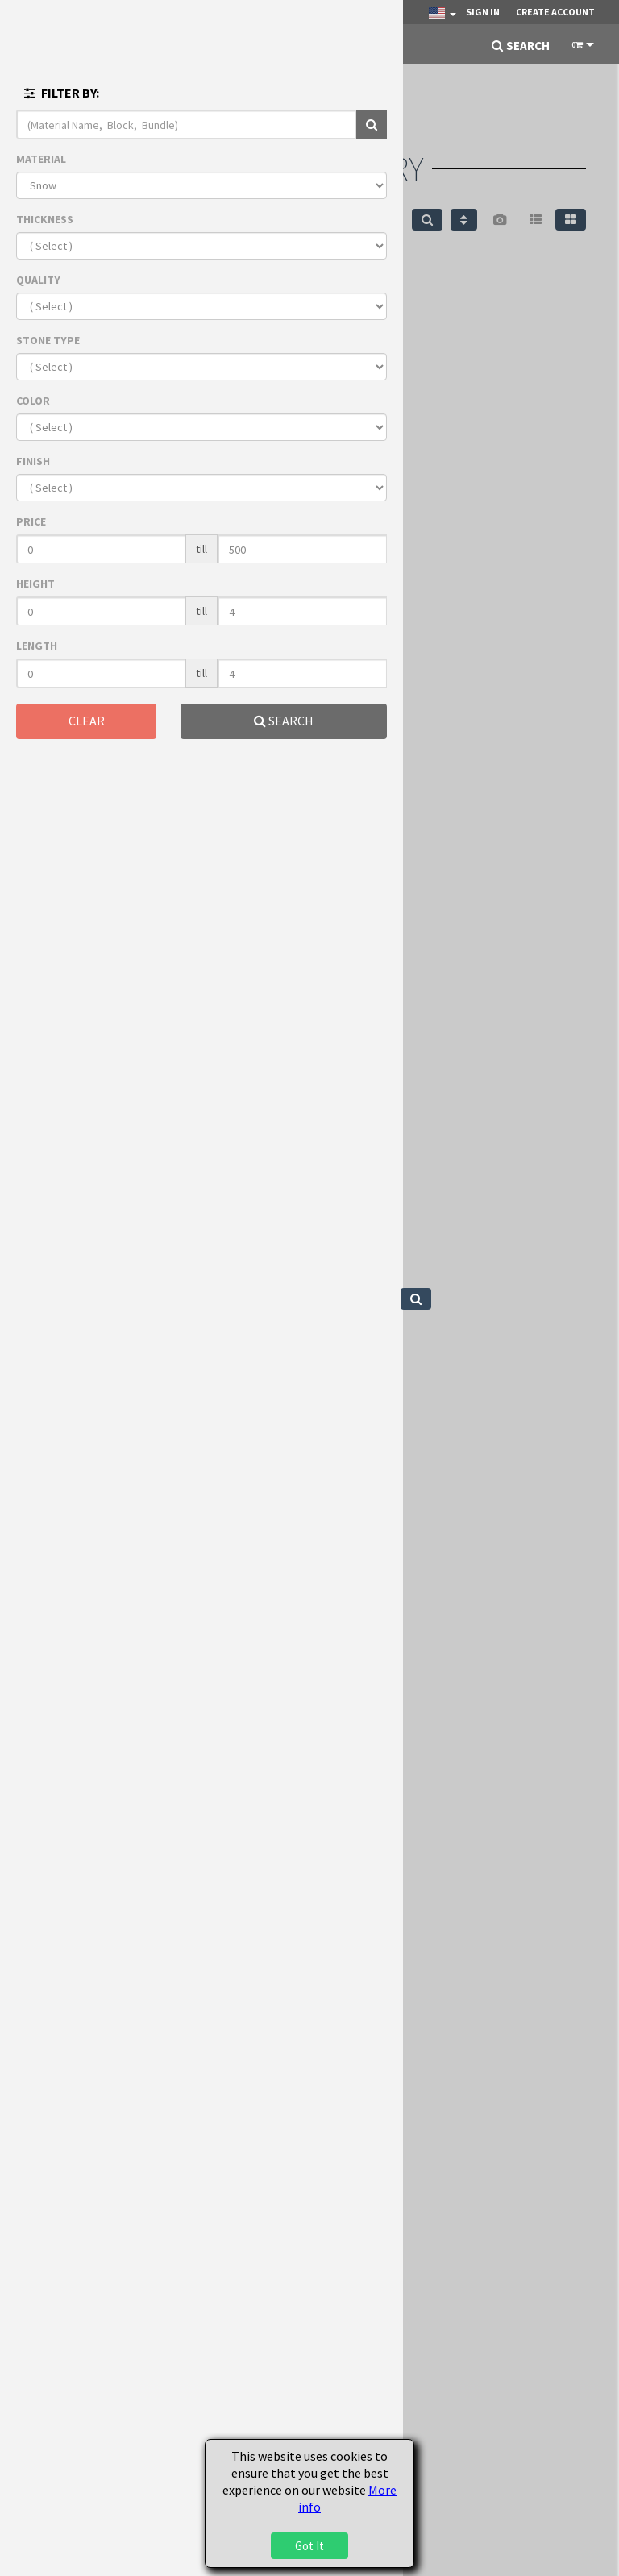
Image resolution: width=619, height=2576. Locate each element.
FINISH (33, 461)
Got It (309, 2545)
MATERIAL (41, 159)
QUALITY (38, 279)
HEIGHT (35, 583)
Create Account (555, 12)
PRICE (31, 521)
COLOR (33, 400)
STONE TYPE (48, 340)
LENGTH (36, 645)
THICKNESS (44, 219)
